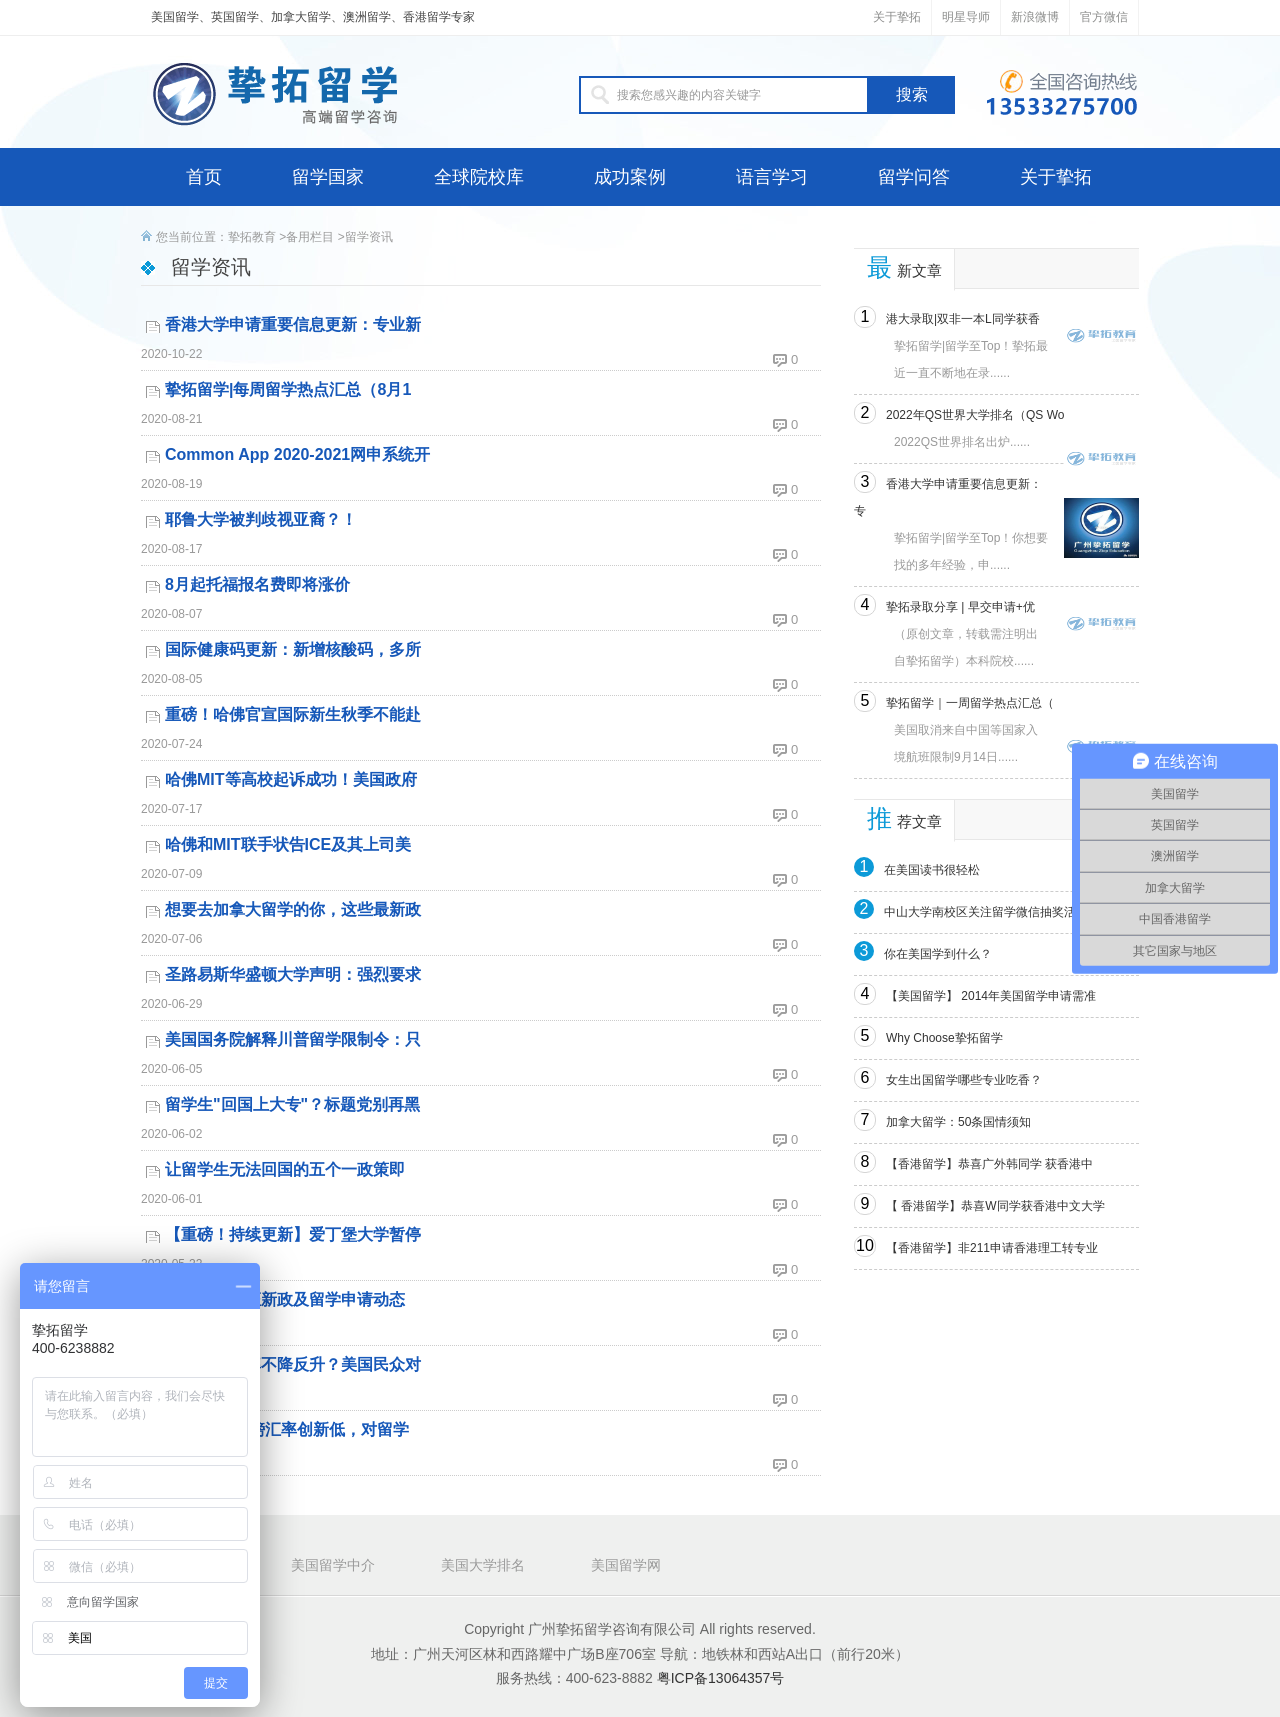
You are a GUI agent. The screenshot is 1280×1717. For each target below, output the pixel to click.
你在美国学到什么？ (938, 954)
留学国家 (328, 177)
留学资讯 (369, 237)
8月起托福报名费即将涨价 (257, 584)
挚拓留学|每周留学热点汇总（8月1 (288, 389)
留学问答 (914, 177)
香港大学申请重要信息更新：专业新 (293, 324)
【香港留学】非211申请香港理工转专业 (992, 1248)
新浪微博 (1035, 17)
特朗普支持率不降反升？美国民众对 (293, 1364)
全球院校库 (479, 177)
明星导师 (966, 17)
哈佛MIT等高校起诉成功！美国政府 (291, 779)
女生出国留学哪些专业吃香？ (964, 1080)
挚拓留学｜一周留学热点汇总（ (970, 703)
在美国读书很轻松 (932, 870)
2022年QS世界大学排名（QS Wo (975, 415)
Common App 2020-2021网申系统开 (297, 454)
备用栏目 (310, 237)
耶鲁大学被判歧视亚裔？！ (261, 519)
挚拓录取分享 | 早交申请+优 (960, 607)
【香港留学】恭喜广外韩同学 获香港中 (989, 1164)
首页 (204, 177)
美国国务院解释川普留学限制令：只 (293, 1039)
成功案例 (630, 177)
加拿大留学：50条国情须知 (958, 1122)
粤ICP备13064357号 (721, 1678)
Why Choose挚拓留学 (944, 1038)
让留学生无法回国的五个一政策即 (285, 1169)
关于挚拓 (897, 17)
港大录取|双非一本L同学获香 (963, 319)
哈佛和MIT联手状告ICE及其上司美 (288, 844)
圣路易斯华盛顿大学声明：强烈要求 (293, 974)
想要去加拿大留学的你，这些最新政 (293, 909)
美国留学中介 (333, 1565)
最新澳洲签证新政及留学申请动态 (285, 1299)
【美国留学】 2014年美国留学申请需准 (991, 996)
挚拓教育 (252, 237)
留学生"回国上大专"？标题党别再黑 (292, 1104)
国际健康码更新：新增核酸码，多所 (293, 649)
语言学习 (772, 177)
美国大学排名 (483, 1565)
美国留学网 (626, 1565)
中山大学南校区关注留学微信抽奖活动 (986, 912)
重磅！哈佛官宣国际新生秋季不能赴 (293, 714)
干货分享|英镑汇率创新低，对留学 (287, 1429)
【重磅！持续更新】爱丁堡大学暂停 (293, 1234)
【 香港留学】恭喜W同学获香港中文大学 (995, 1206)
